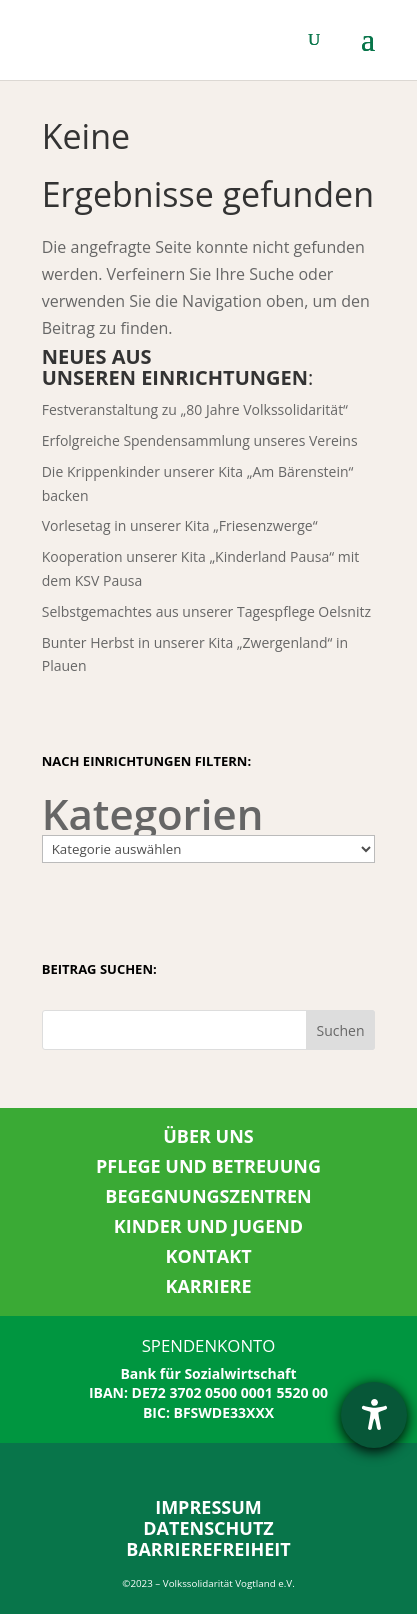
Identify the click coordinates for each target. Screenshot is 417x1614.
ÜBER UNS (208, 1136)
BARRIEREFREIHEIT (208, 1549)
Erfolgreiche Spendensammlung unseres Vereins (200, 440)
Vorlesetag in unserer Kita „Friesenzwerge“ (180, 525)
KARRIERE (208, 1286)
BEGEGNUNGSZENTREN (208, 1196)
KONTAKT (208, 1256)
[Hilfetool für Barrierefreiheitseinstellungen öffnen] (374, 1415)
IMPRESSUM (208, 1507)
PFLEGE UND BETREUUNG (208, 1166)
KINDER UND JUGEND (208, 1226)
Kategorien (153, 813)
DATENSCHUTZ (208, 1528)
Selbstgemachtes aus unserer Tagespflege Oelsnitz (206, 611)
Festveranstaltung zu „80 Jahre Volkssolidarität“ (195, 409)
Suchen (340, 1030)
